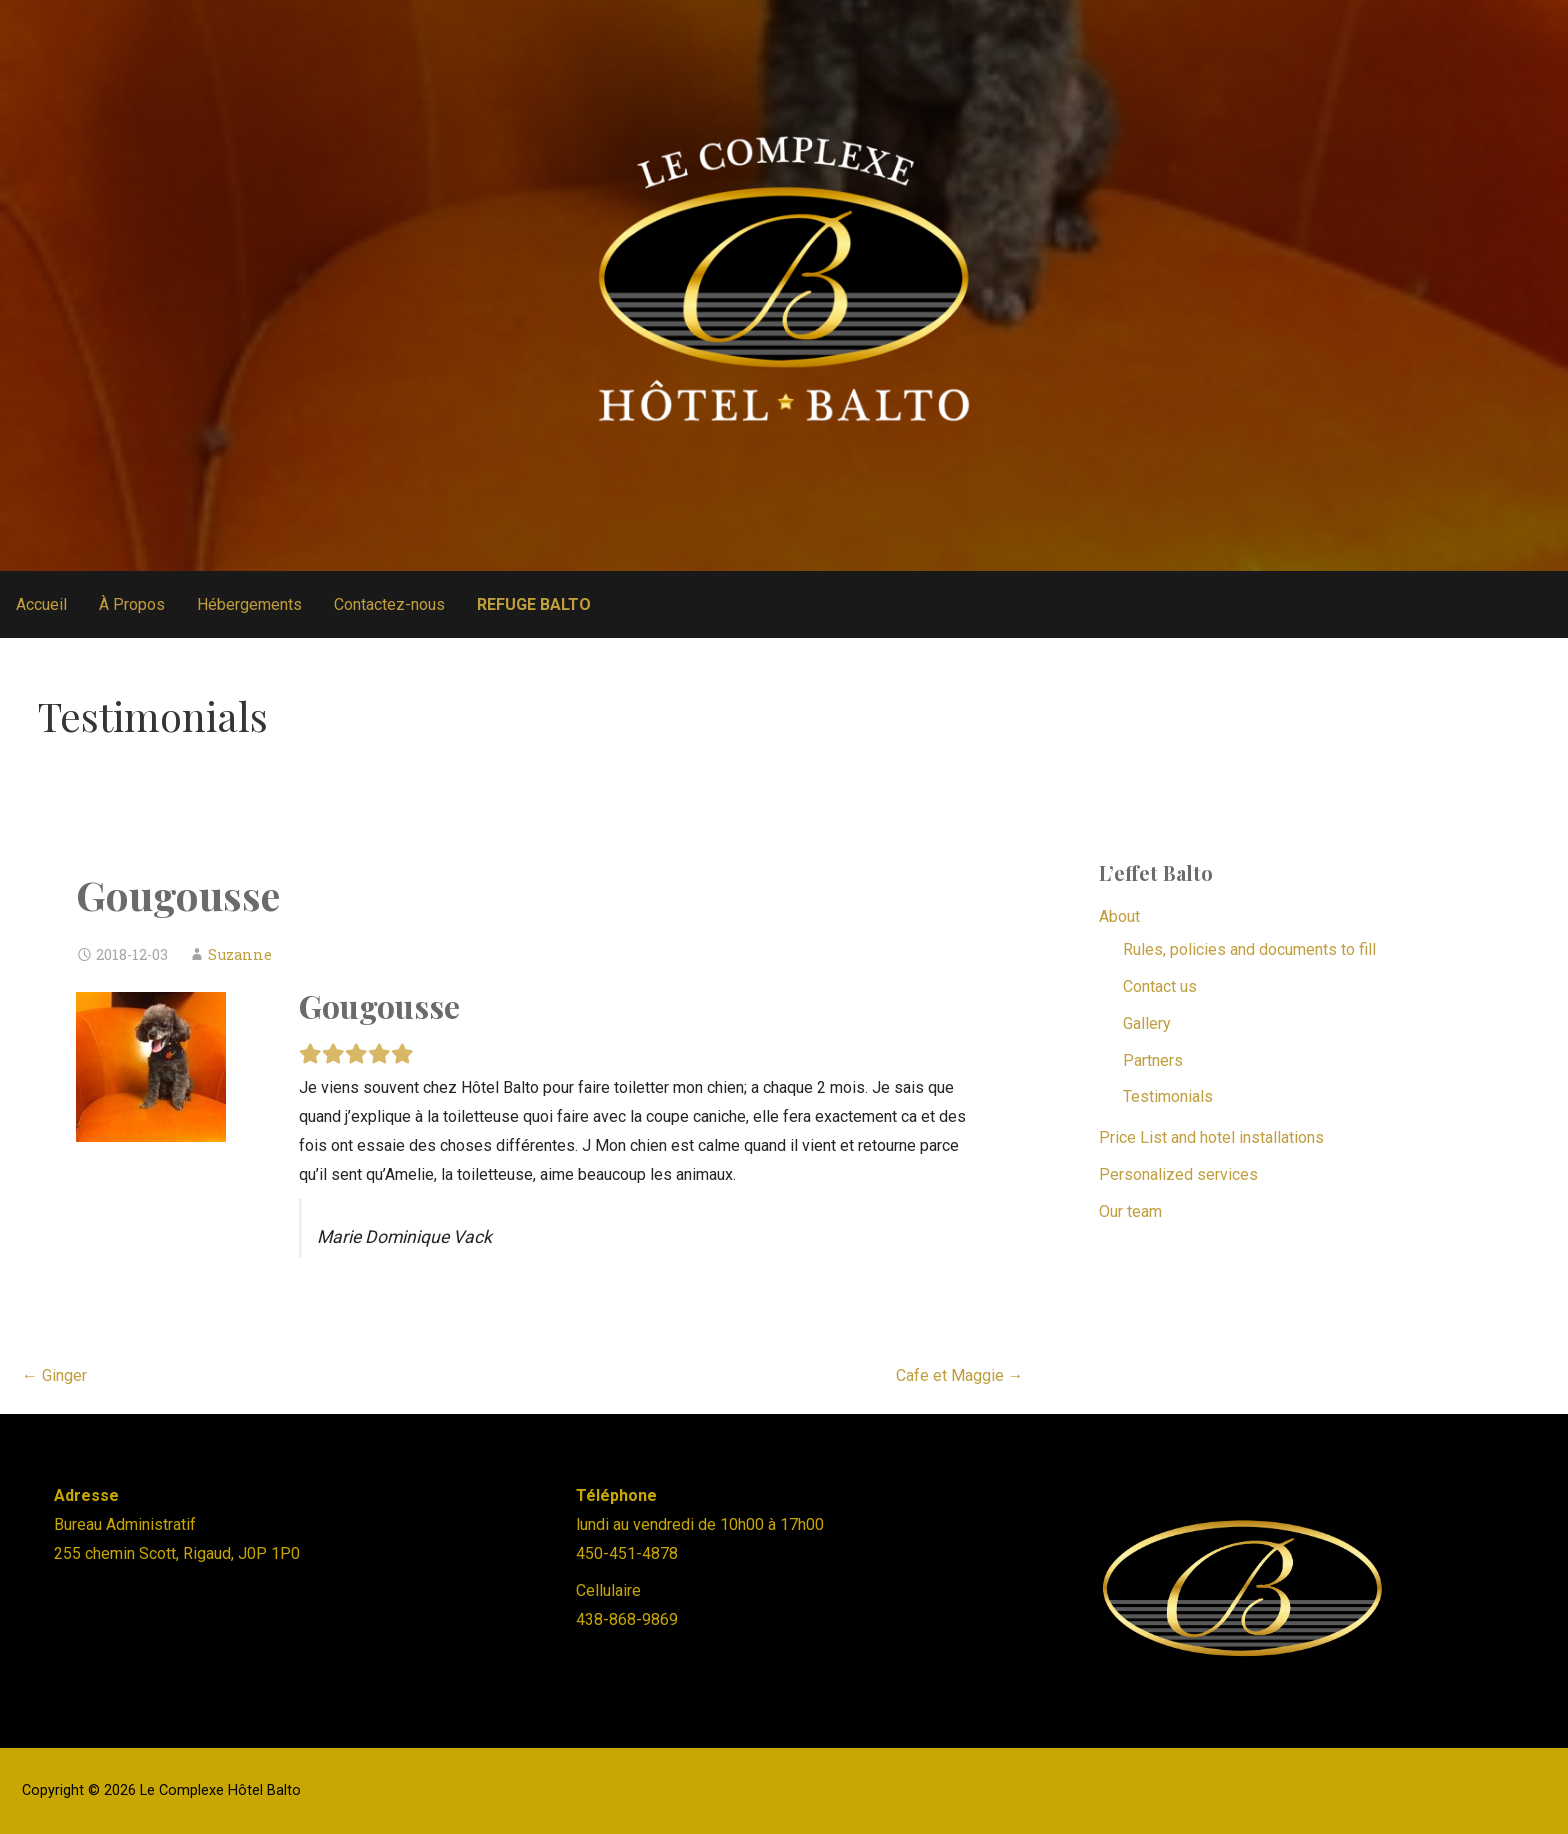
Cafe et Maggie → (960, 1375)
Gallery (1147, 1023)
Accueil (41, 604)
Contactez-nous (389, 604)
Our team (1130, 1211)
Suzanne (240, 954)
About (1119, 916)
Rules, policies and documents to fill (1249, 949)
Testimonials (1168, 1096)
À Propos (132, 604)
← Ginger (54, 1375)
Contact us (1160, 986)
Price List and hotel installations (1211, 1137)
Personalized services (1178, 1174)
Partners (1153, 1060)
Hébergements (249, 604)
